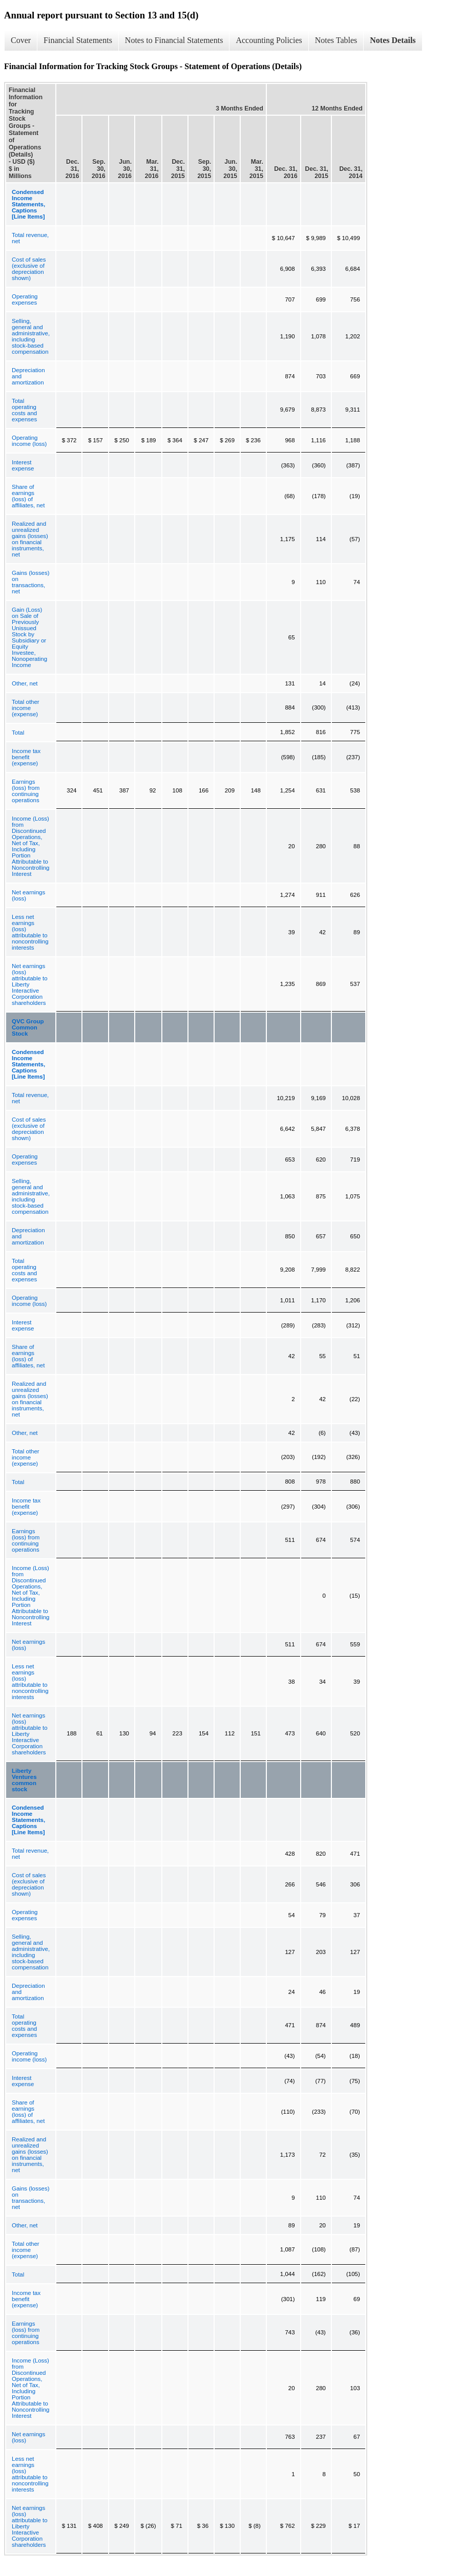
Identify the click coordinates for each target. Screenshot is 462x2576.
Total (18, 732)
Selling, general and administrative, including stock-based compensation (31, 336)
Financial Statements (78, 40)
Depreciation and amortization (28, 376)
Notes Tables (336, 40)
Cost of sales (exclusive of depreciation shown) (29, 268)
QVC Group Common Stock (28, 1027)
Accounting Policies (269, 40)
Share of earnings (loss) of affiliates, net (28, 496)
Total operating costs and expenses (24, 410)
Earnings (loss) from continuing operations (25, 791)
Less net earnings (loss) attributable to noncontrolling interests (30, 932)
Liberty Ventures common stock (24, 1780)
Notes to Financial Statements (174, 40)
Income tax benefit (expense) (26, 757)
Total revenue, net (30, 238)
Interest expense (23, 465)
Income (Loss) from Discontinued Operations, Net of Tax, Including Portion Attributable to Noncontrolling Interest (31, 846)
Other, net (25, 683)
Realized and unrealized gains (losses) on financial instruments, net (30, 539)
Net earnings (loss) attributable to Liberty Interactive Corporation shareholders (30, 984)
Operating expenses (25, 299)
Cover (21, 40)
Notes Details (392, 40)
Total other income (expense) (25, 708)
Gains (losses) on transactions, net (31, 582)
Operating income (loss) (29, 441)
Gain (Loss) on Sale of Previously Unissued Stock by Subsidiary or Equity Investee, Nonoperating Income (29, 637)
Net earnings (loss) (28, 895)
